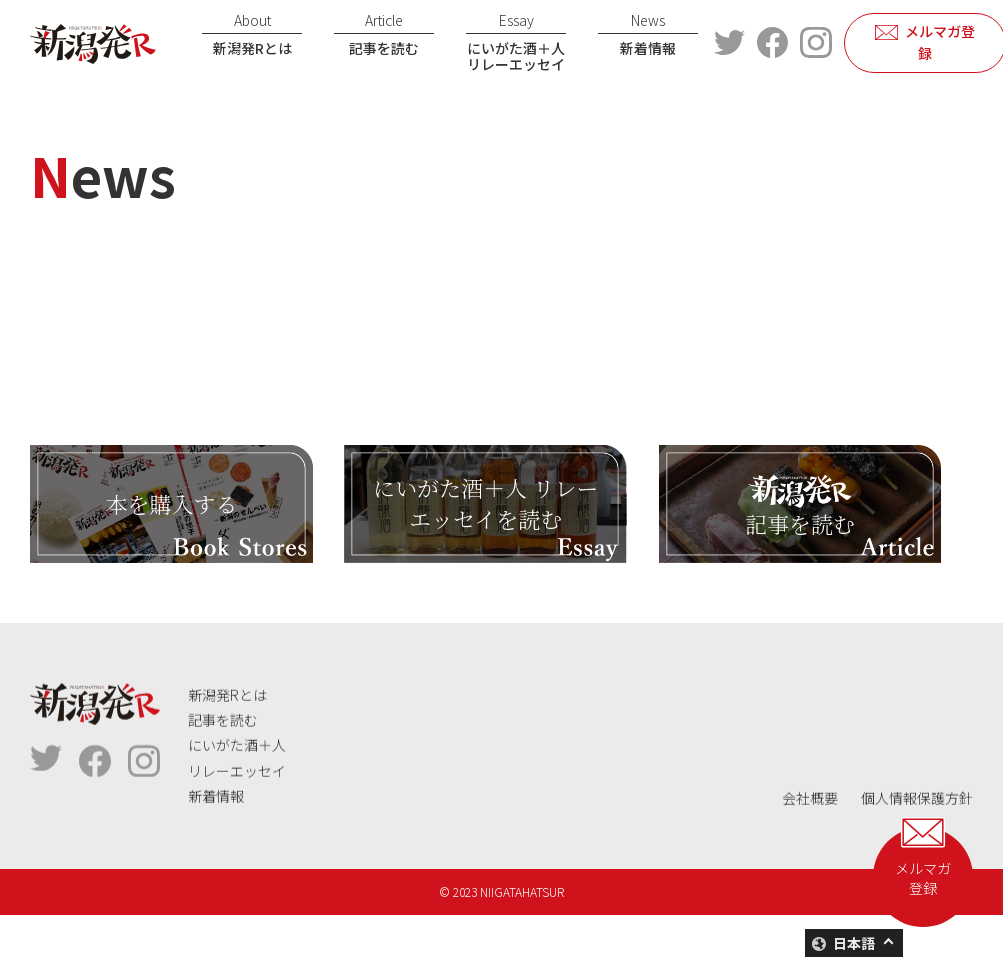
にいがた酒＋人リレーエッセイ (516, 42)
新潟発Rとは (252, 34)
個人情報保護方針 (917, 847)
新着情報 (648, 34)
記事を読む (384, 34)
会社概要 (810, 847)
